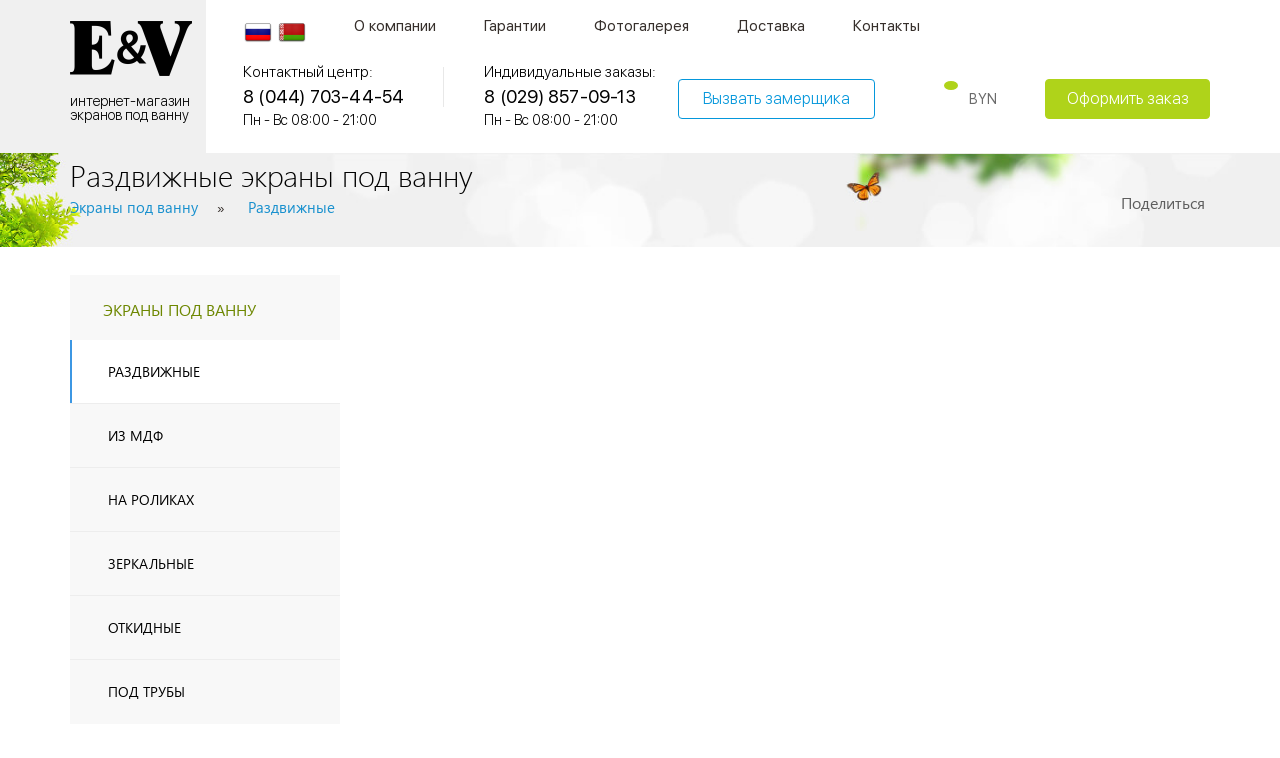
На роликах (151, 499)
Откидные (144, 627)
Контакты (886, 26)
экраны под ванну (179, 309)
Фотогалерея (641, 26)
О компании (395, 26)
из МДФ (135, 435)
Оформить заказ (1128, 98)
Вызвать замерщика (776, 98)
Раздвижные (154, 371)
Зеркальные (151, 563)
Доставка (771, 26)
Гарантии (515, 26)
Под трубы (146, 691)
